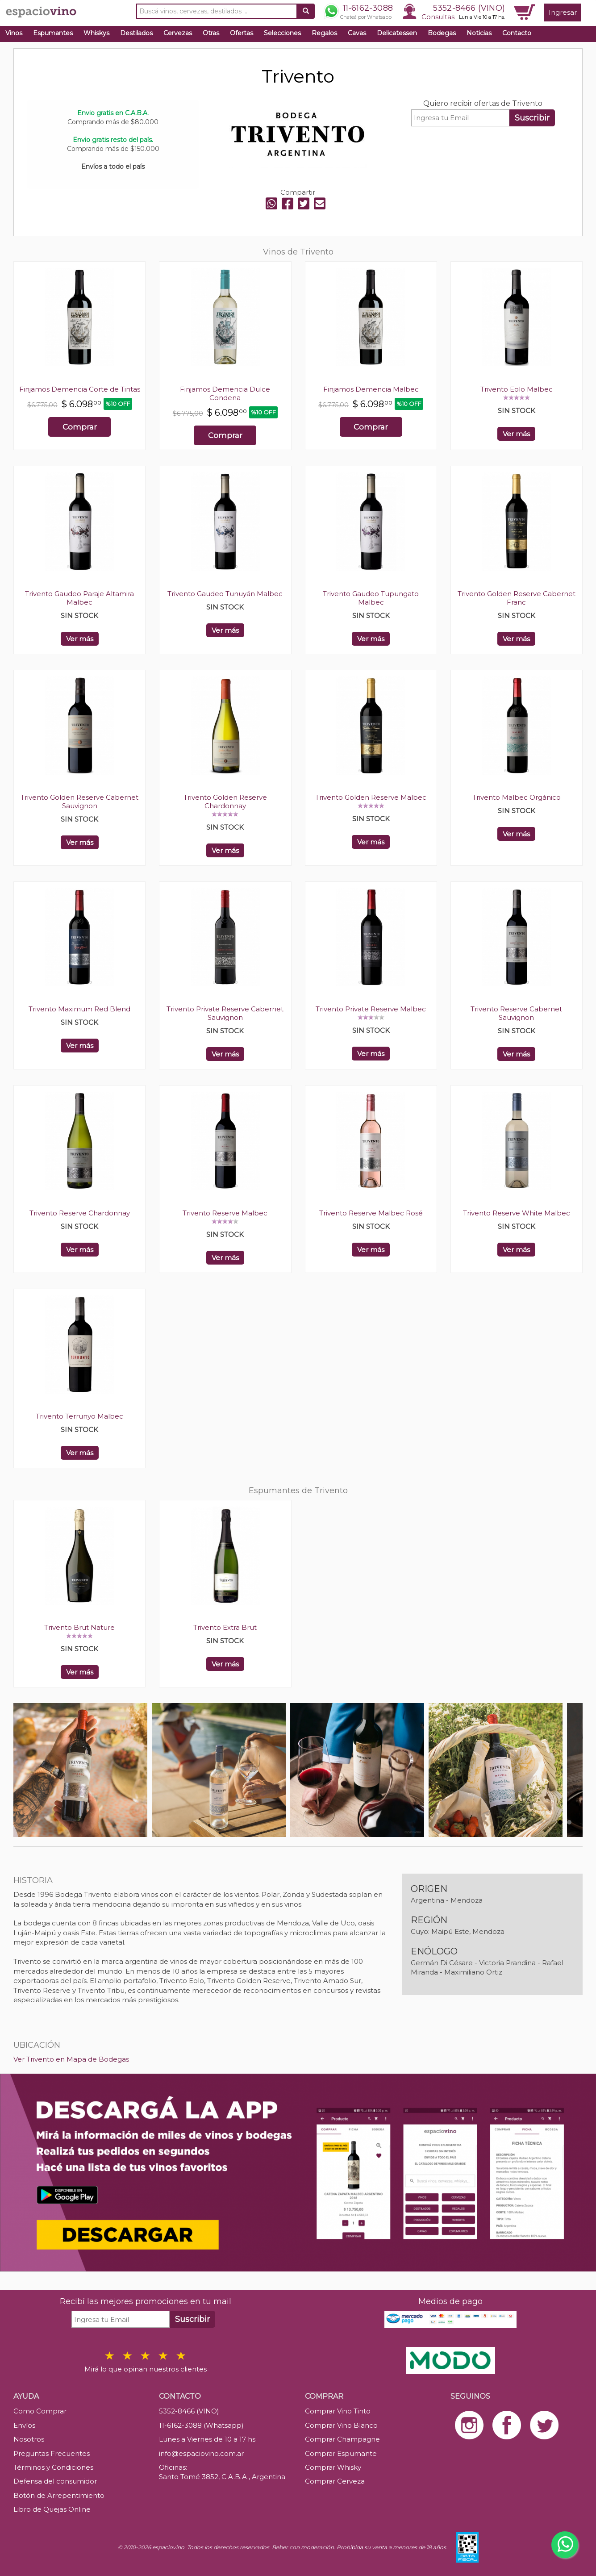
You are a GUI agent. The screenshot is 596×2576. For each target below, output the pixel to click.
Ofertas (241, 33)
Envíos (24, 2425)
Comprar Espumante (341, 2453)
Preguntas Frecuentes (51, 2453)
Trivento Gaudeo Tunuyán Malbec (225, 593)
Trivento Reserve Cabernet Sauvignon (516, 1013)
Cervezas (177, 33)
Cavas (357, 33)
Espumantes (53, 33)
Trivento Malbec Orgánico (516, 797)
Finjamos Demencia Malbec (371, 389)
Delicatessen (397, 33)
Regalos (324, 33)
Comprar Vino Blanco (341, 2425)
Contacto (516, 33)
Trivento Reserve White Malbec (516, 1213)
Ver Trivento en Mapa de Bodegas (71, 2059)
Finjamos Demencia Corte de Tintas (79, 389)
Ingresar (563, 12)
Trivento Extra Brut (225, 1627)
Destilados (136, 33)
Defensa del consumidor (55, 2481)
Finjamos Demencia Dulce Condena (225, 393)
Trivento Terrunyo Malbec (79, 1416)
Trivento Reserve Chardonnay (79, 1213)
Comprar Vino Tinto (338, 2411)
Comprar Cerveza (335, 2481)
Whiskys (96, 33)
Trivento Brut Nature (79, 1627)
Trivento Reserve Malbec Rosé (371, 1213)
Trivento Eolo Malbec (516, 389)
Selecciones (282, 33)
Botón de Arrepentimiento (58, 2495)
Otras (211, 33)
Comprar (80, 426)
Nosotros (28, 2439)
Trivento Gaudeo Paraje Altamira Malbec (79, 597)
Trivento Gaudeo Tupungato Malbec (371, 597)
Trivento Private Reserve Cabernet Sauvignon (225, 1013)
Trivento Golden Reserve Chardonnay (225, 801)
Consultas (437, 17)
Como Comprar (40, 2411)
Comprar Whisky (333, 2467)
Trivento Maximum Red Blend (79, 1009)
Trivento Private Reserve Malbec (371, 1009)
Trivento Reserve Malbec (225, 1213)
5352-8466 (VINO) (469, 8)
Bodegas (442, 33)
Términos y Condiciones (53, 2467)
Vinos (13, 33)
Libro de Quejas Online (52, 2509)
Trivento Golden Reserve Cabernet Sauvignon (79, 801)
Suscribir (532, 118)
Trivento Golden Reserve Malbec (370, 797)
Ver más (516, 434)
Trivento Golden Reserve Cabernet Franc (516, 597)
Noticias (479, 33)
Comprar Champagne (342, 2439)
